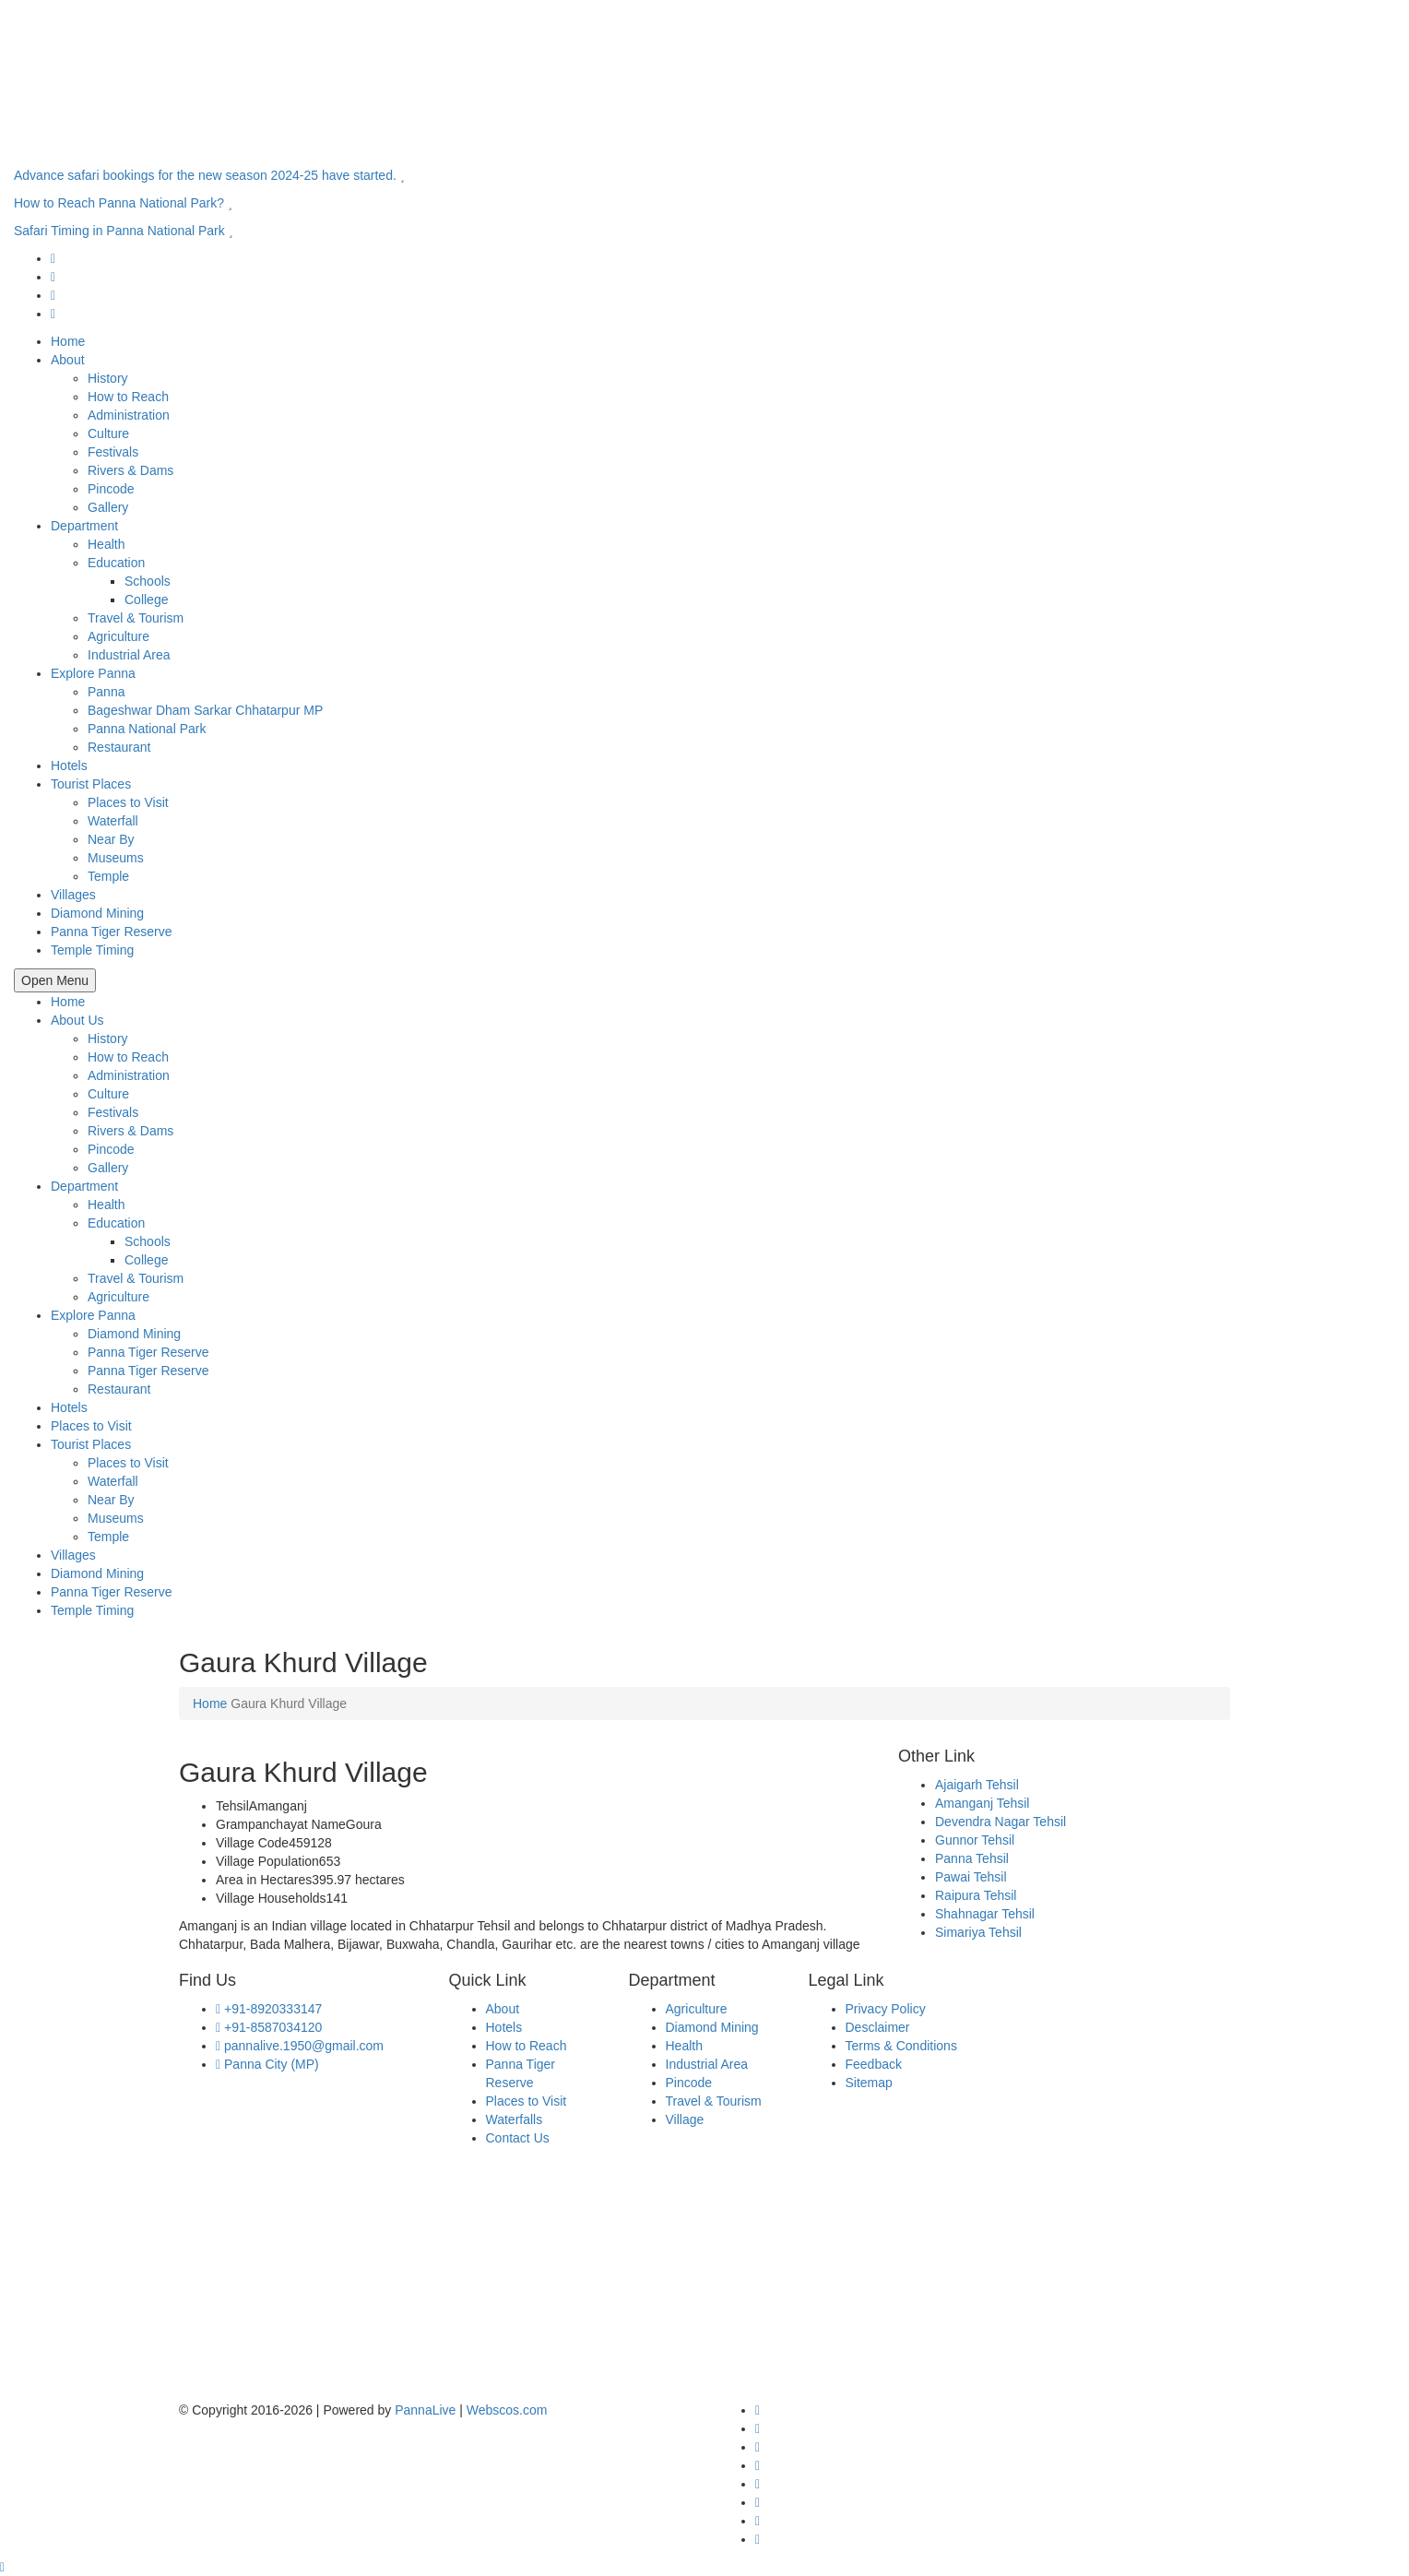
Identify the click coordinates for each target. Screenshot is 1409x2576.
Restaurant (119, 747)
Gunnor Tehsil (974, 1840)
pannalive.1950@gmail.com (300, 2045)
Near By (111, 839)
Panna (106, 691)
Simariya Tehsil (978, 1932)
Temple (108, 876)
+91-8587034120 (269, 2027)
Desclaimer (878, 2027)
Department (84, 525)
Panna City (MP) (267, 2064)
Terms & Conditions (901, 2045)
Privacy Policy (886, 2008)
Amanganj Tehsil (982, 1803)
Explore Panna (93, 673)
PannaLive (425, 2410)
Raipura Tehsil (975, 1895)
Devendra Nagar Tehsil (1000, 1821)
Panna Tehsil (972, 1858)
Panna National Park (147, 728)
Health (106, 544)
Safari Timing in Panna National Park (123, 230)
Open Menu (55, 980)
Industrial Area (129, 654)
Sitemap (869, 2082)
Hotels (69, 765)
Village (685, 2119)
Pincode (111, 488)
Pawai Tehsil (971, 1877)
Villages (73, 894)
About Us (77, 1020)
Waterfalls (514, 2119)
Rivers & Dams (130, 470)
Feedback (874, 2064)
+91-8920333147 (269, 2008)
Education (116, 562)
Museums (116, 857)
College (146, 599)
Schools (147, 581)
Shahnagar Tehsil (985, 1913)
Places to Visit (128, 802)
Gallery (108, 507)
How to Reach (128, 396)
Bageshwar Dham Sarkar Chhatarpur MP (205, 710)
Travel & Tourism (136, 618)
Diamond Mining (97, 913)
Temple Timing (92, 950)
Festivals (113, 452)
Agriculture (118, 636)
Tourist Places (91, 784)
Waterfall (113, 820)
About (68, 359)
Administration (129, 415)
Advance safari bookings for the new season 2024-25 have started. (209, 175)
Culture (108, 433)
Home (68, 341)
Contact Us (518, 2138)
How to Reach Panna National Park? (123, 203)
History (108, 378)
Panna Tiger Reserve (111, 931)
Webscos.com (507, 2410)
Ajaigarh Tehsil (977, 1784)
